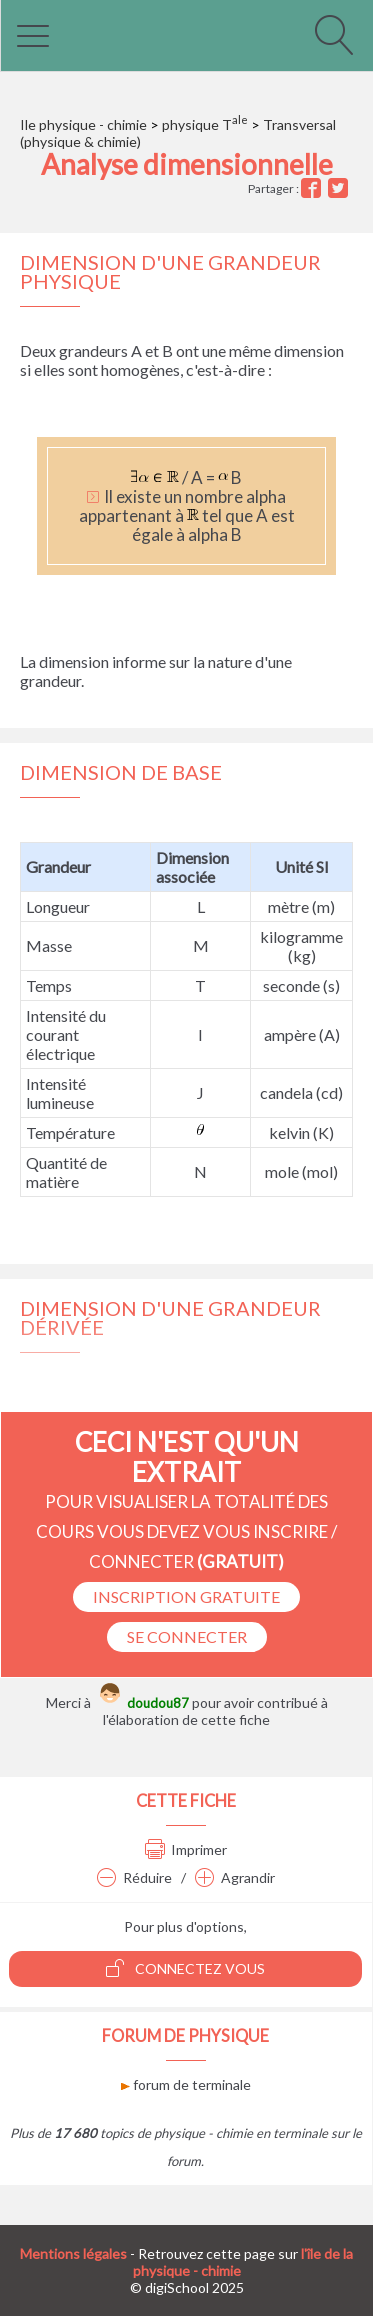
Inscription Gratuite (186, 1596)
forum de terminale (186, 2084)
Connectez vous (185, 1968)
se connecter (187, 1636)
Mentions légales (73, 2253)
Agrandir (235, 1877)
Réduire (134, 1877)
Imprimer (186, 1849)
